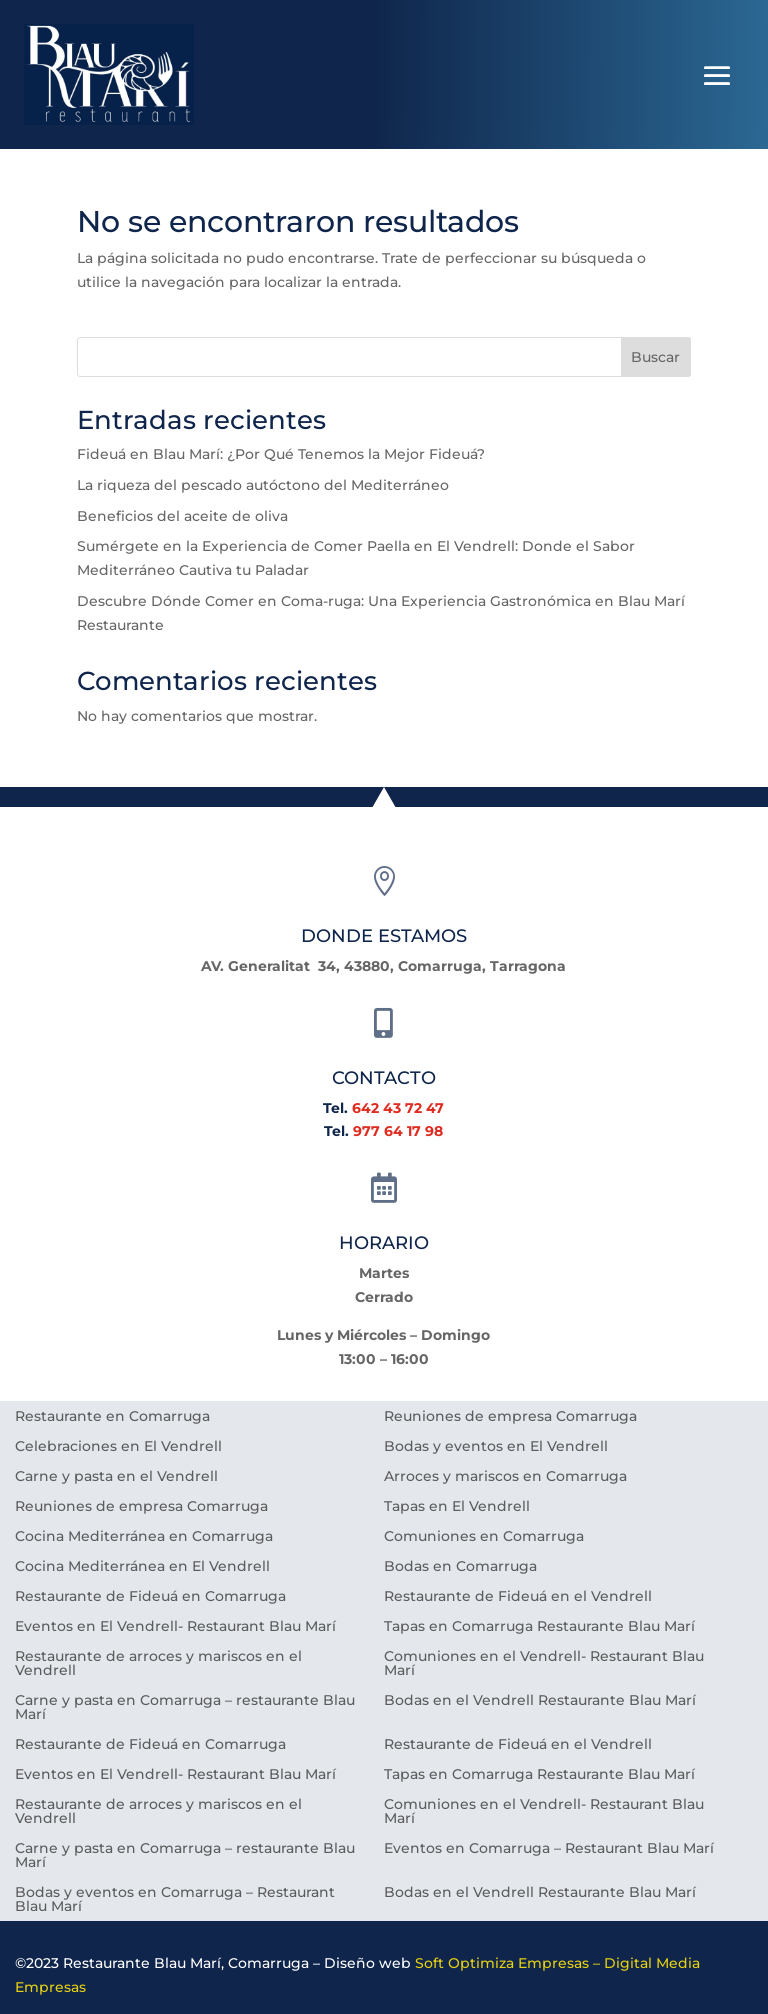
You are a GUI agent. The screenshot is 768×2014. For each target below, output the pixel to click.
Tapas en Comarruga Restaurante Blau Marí (539, 1627)
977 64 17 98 (398, 1131)
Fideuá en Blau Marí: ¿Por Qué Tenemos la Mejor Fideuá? (281, 454)
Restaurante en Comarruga (112, 1417)
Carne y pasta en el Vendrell (116, 1477)
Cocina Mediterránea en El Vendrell (142, 1567)
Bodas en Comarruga (460, 1567)
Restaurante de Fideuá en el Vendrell (518, 1597)
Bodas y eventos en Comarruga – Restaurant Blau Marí (175, 1900)
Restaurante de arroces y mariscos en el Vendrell (158, 1664)
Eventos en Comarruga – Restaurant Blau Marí (549, 1849)
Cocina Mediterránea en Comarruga (144, 1537)
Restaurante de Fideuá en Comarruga (150, 1597)
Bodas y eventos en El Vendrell (496, 1447)
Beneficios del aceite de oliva (182, 516)
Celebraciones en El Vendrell (118, 1447)
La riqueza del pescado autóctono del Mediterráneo (263, 485)
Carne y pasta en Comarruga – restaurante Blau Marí (185, 1708)
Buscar (655, 357)
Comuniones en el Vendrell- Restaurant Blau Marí (544, 1664)
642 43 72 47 (398, 1108)
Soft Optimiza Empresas (502, 1963)
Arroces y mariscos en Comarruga (505, 1477)
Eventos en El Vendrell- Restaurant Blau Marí (175, 1627)
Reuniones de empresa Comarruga (510, 1417)
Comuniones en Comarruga (484, 1537)
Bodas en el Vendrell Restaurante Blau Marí (540, 1701)
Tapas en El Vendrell (457, 1507)
